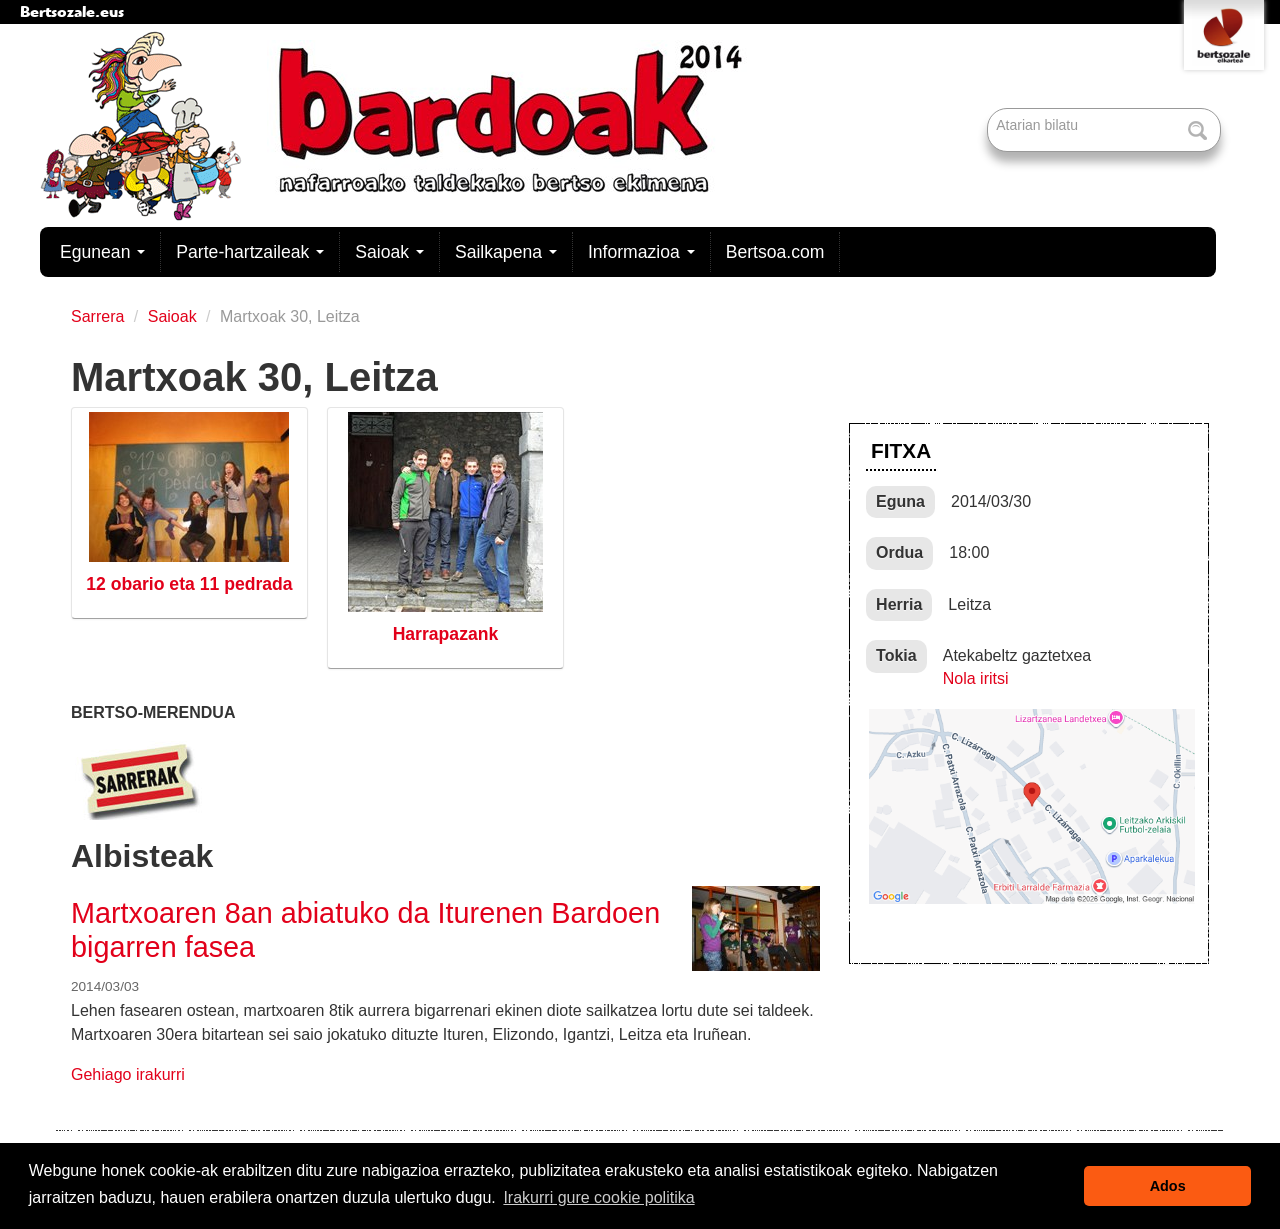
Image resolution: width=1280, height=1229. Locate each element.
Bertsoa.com (775, 252)
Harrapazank (446, 634)
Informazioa (641, 252)
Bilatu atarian (989, 109)
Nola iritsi (976, 678)
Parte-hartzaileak (250, 252)
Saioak (389, 252)
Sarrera (97, 316)
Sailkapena (506, 252)
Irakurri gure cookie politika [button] (598, 1197)
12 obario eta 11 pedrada (189, 584)
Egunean (102, 252)
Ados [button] (1168, 1186)
